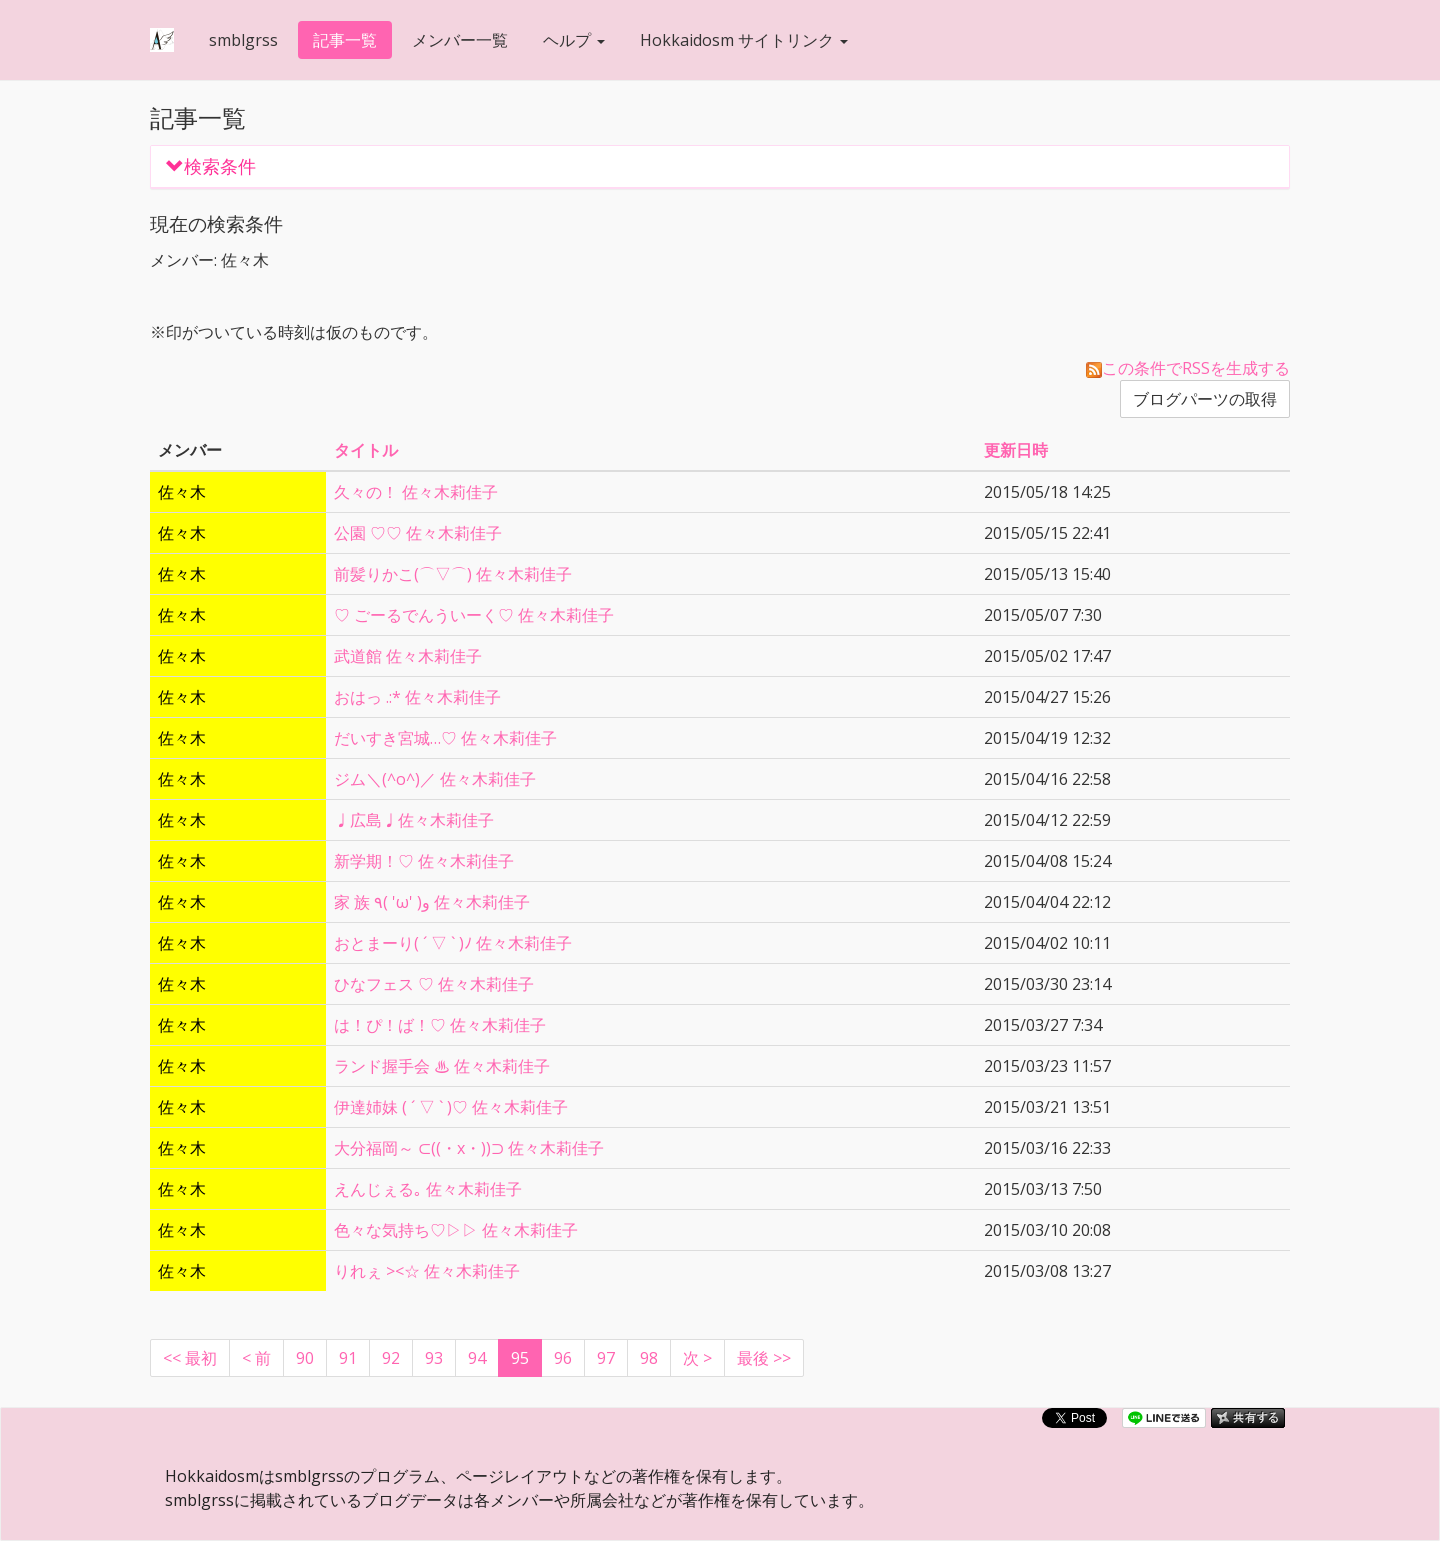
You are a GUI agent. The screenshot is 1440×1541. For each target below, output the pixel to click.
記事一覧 (345, 40)
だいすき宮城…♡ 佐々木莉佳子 (445, 738)
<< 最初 (190, 1358)
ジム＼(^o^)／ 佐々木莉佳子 (435, 779)
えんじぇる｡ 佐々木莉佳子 (428, 1189)
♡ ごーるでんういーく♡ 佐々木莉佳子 (474, 615)
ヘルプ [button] (574, 40)
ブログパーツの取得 (1205, 399)
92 (391, 1358)
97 (606, 1358)
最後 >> (764, 1358)
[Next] (697, 1358)
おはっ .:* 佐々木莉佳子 (417, 697)
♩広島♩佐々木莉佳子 (414, 820)
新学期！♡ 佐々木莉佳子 (424, 861)
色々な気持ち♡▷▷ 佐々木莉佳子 (456, 1230)
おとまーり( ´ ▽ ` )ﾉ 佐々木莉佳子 (453, 943)
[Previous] (256, 1358)
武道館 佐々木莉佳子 (408, 656)
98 (649, 1358)
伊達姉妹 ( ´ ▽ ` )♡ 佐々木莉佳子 (451, 1107)
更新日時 (1016, 450)
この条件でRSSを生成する (1188, 368)
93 (434, 1358)
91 (348, 1358)
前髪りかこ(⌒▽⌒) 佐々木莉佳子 (453, 574)
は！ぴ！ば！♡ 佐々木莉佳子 (440, 1025)
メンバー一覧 (460, 40)
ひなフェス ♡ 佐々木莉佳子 (434, 984)
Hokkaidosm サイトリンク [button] (744, 40)
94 (477, 1358)
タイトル (366, 450)
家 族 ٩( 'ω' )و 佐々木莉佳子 (432, 902)
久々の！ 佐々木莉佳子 (416, 492)
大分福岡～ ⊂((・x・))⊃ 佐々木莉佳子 (469, 1148)
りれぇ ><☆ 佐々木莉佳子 (427, 1271)
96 (563, 1358)
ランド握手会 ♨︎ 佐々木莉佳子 (442, 1066)
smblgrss (243, 40)
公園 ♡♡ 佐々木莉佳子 (418, 533)
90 (305, 1358)
